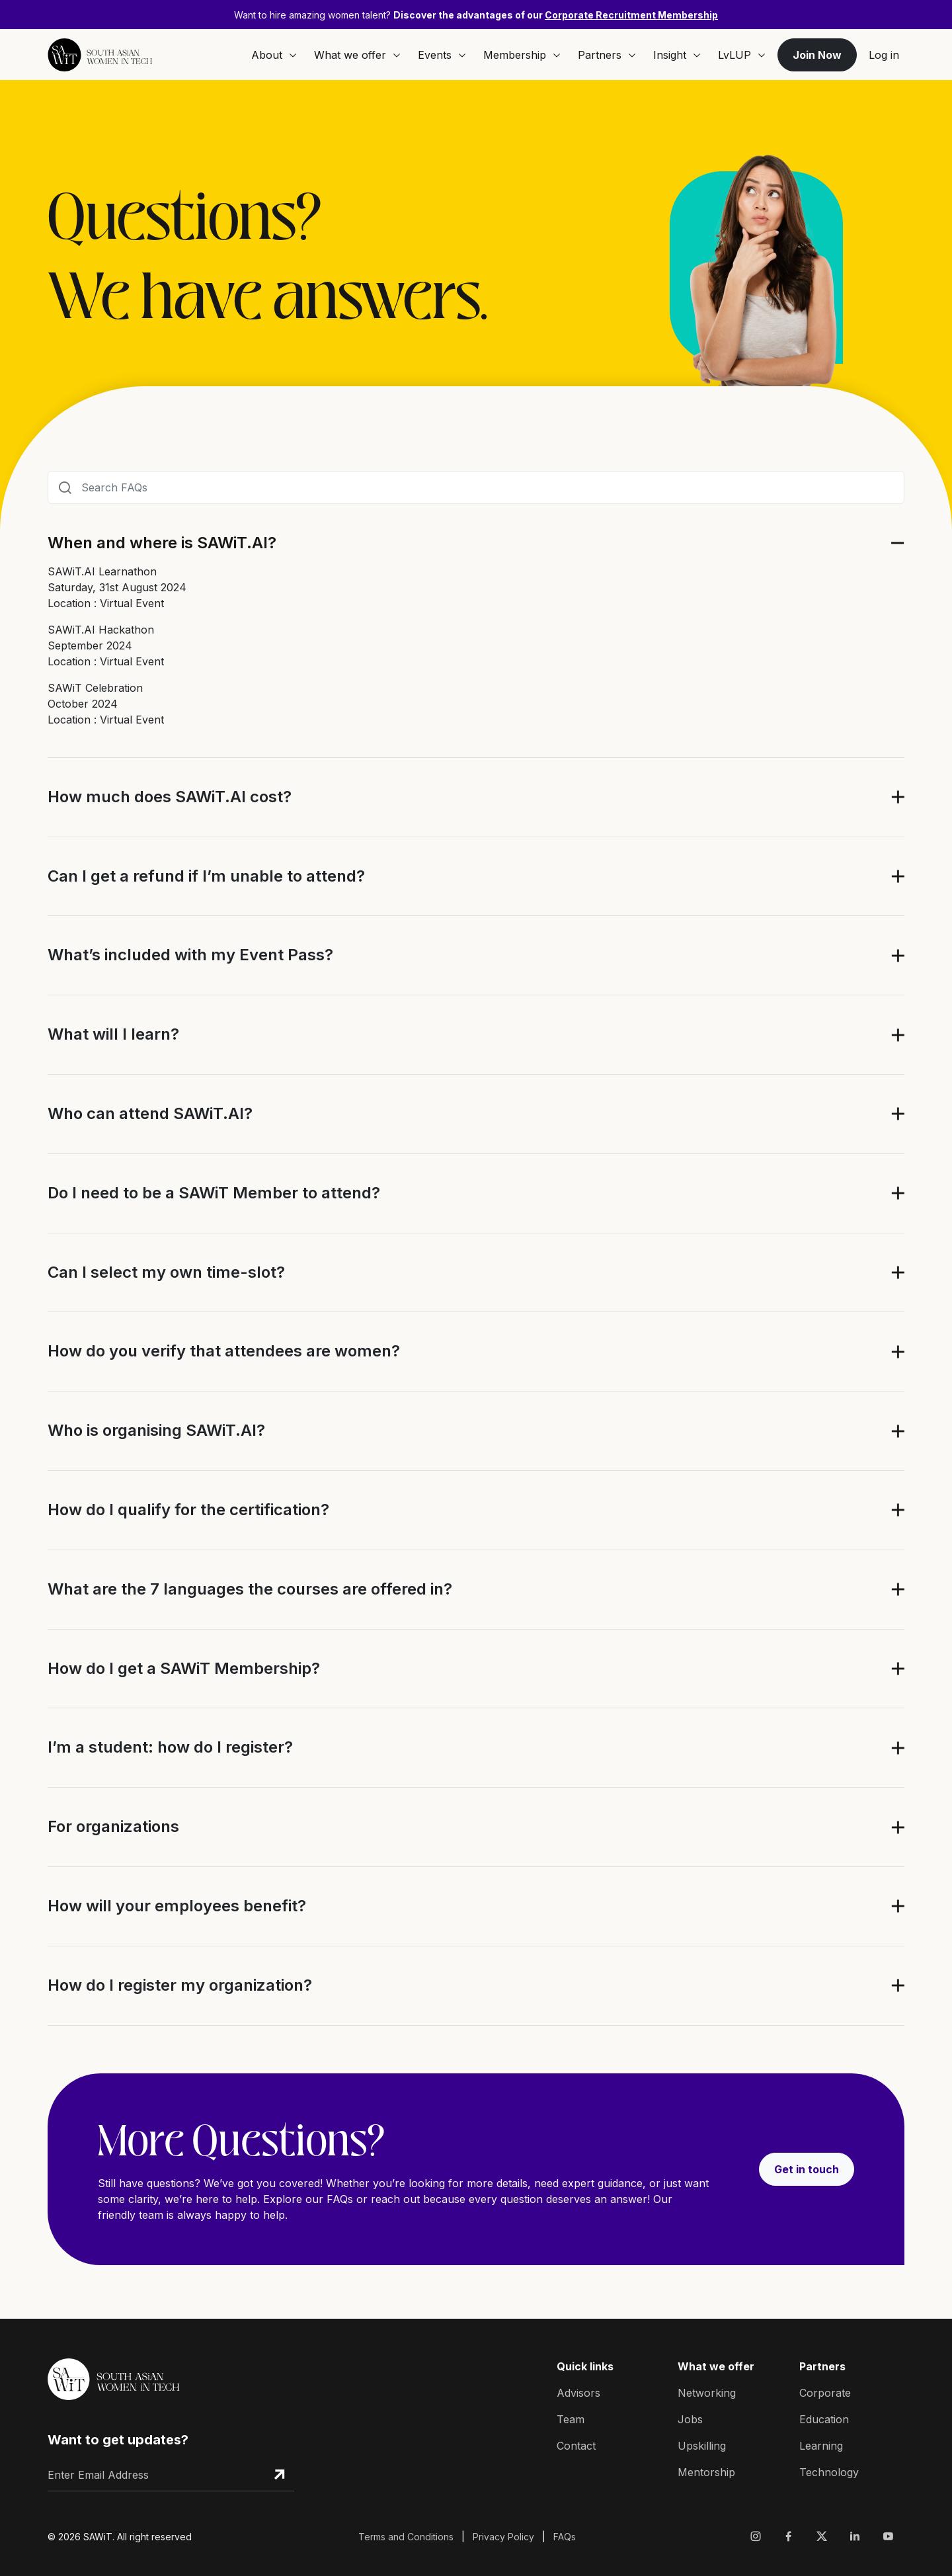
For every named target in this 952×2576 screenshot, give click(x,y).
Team (570, 2419)
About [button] (274, 55)
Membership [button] (522, 55)
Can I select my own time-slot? (166, 1272)
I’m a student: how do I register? (170, 1747)
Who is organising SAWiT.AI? (156, 1430)
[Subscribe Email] (279, 2474)
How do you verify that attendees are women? (224, 1351)
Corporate (825, 2392)
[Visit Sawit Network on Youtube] (888, 2536)
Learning (821, 2445)
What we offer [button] (357, 55)
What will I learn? (113, 1034)
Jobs (690, 2419)
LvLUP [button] (742, 55)
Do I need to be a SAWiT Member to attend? (214, 1193)
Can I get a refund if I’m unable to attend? (206, 876)
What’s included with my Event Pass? (190, 955)
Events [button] (442, 55)
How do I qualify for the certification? (188, 1510)
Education (824, 2419)
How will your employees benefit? (177, 1906)
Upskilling (702, 2445)
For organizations (113, 1826)
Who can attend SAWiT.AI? (150, 1113)
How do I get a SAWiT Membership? (184, 1668)
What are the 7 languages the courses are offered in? (250, 1589)
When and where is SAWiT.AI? (162, 543)
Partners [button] (607, 55)
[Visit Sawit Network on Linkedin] (855, 2536)
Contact (576, 2445)
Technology (829, 2472)
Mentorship (706, 2472)
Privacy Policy (503, 2536)
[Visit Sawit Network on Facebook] (788, 2536)
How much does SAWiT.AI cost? (170, 797)
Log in (884, 55)
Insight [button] (677, 55)
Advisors (578, 2392)
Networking (707, 2392)
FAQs (564, 2536)
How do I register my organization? (180, 1985)
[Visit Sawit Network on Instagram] (758, 2536)
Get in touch (806, 2169)
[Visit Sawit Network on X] (822, 2536)
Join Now (817, 55)
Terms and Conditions (406, 2536)
